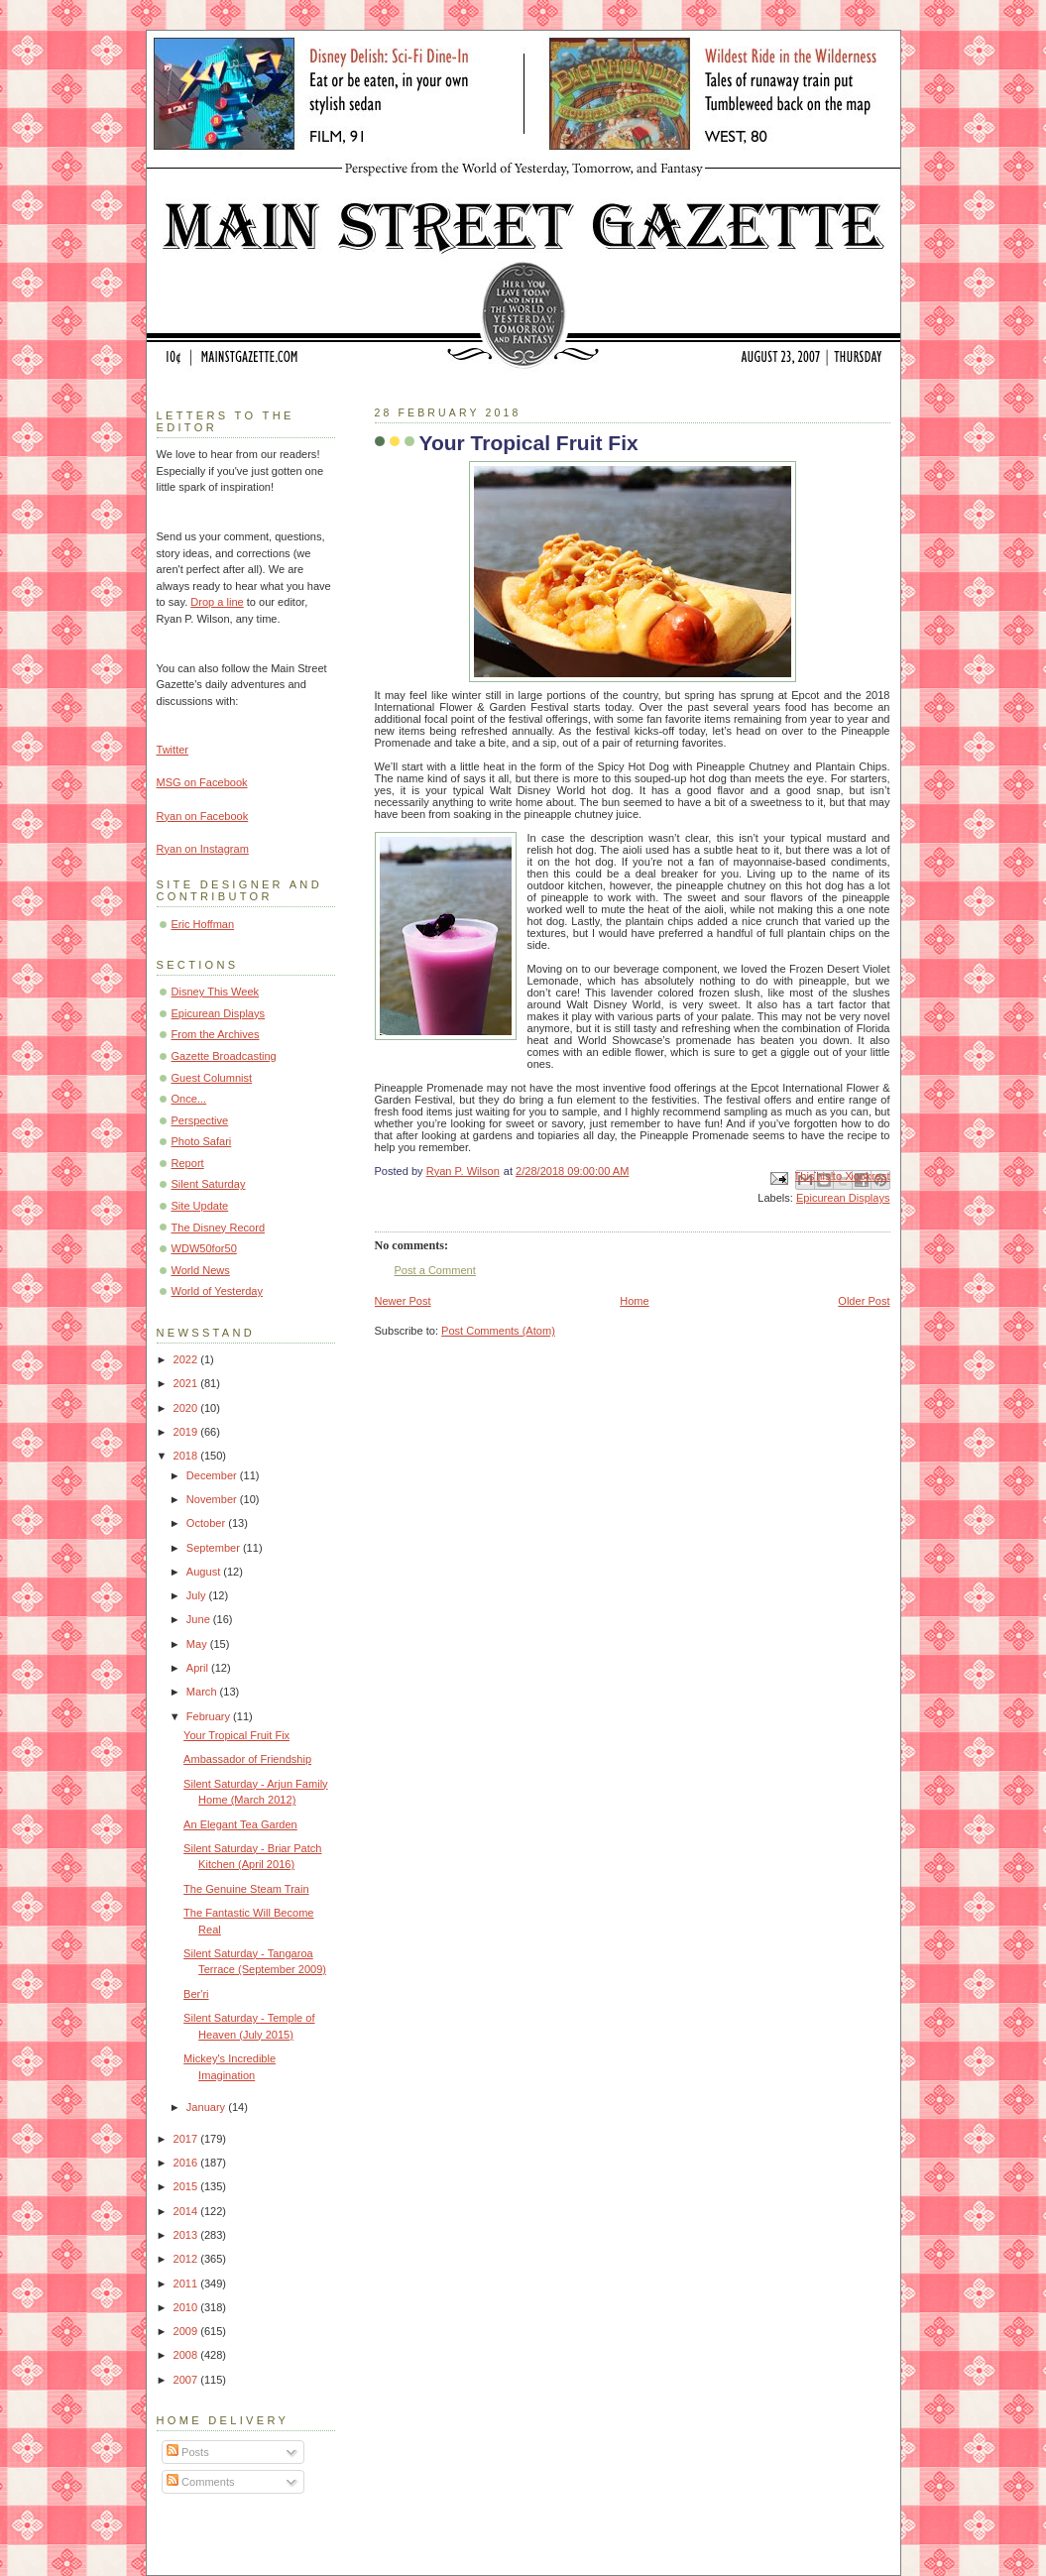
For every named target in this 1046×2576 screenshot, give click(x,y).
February (209, 1716)
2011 (187, 2283)
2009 (187, 2331)
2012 (187, 2259)
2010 (187, 2307)
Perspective (200, 1120)
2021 (187, 1383)
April (198, 1668)
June (199, 1619)
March (203, 1692)
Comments (200, 2482)
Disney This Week (216, 991)
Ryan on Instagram (203, 849)
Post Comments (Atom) (498, 1331)
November (213, 1499)
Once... (189, 1099)
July (197, 1595)
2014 (187, 2211)
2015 (187, 2186)
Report (188, 1163)
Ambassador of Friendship (247, 1759)
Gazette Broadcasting (224, 1056)
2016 (187, 2162)
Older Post (863, 1301)
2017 (187, 2139)
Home (634, 1301)
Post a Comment (435, 1270)
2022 (187, 1359)
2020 (187, 1408)
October (207, 1523)
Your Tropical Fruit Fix (236, 1735)
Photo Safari (202, 1141)
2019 (187, 1432)
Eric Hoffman (203, 924)
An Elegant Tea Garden (240, 1824)
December (213, 1475)
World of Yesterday (218, 1291)
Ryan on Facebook (203, 816)
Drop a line (216, 602)
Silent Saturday (209, 1184)
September (214, 1548)
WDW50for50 (204, 1248)
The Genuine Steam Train (246, 1889)
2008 (187, 2355)
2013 (187, 2235)
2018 (187, 1456)
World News (201, 1270)
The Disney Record (219, 1227)
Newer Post (403, 1301)
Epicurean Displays (843, 1198)
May (198, 1644)
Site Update (200, 1206)
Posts (188, 2452)
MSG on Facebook (202, 782)
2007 (187, 2380)
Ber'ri (195, 1994)
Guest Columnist (212, 1078)
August (204, 1572)
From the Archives (216, 1034)
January (207, 2107)
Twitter (173, 750)
